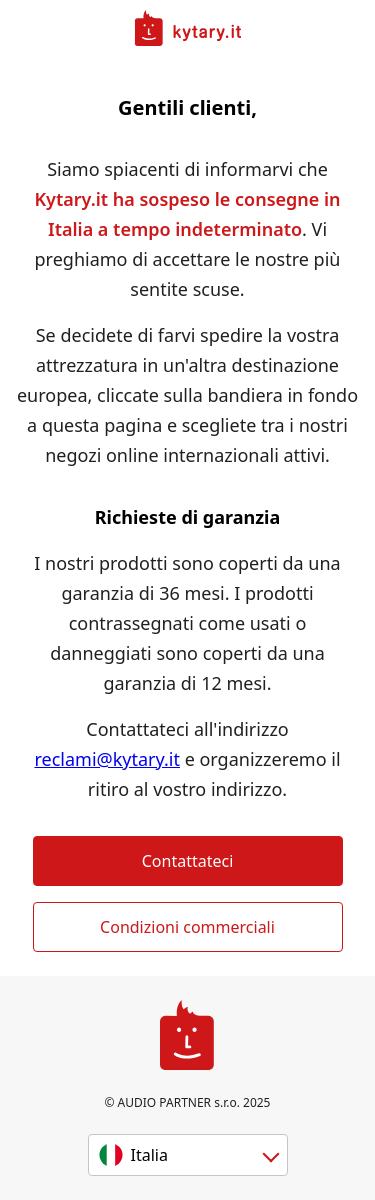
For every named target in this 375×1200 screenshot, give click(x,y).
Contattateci (188, 861)
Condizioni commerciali (187, 927)
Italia (149, 1155)
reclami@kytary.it (107, 759)
